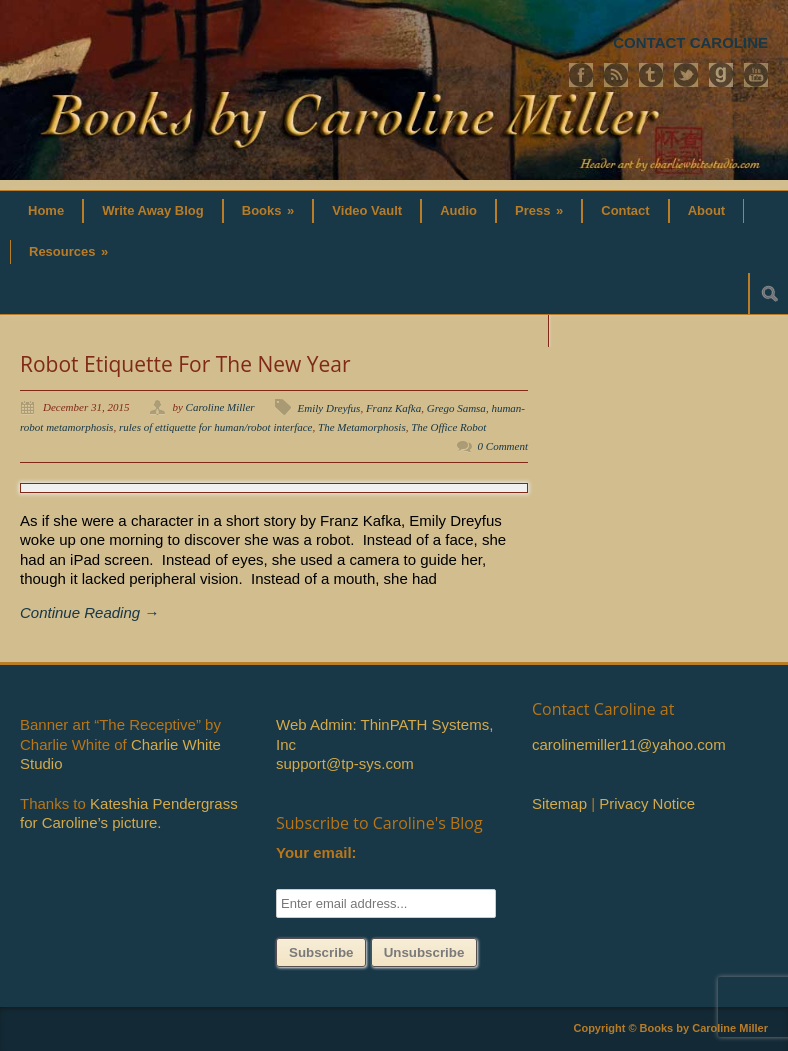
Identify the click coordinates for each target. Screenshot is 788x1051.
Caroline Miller (220, 407)
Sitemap (559, 803)
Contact (625, 210)
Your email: (316, 852)
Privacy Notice (647, 803)
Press (539, 210)
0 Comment (503, 446)
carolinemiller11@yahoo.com (629, 744)
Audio (458, 210)
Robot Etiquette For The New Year (185, 364)
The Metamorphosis (362, 427)
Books (268, 210)
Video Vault (367, 210)
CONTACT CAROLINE (690, 42)
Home (46, 210)
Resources (68, 251)
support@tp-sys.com (345, 763)
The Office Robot (448, 427)
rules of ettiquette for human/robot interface (216, 427)
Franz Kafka (393, 408)
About (707, 210)
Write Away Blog (153, 210)
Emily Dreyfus (329, 408)
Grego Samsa (456, 408)
